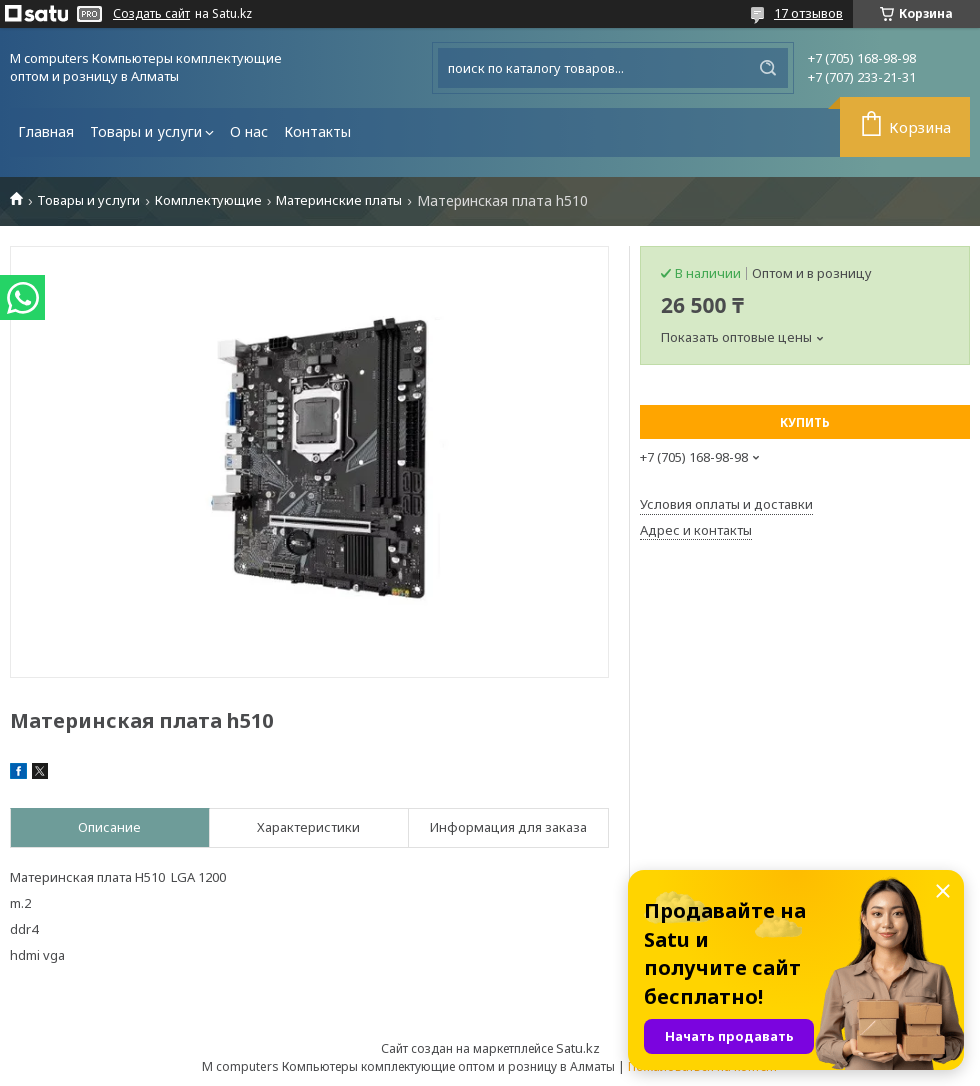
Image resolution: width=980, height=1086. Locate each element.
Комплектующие (208, 200)
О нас (249, 131)
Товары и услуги (146, 131)
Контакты (317, 131)
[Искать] (768, 68)
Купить (805, 422)
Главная (46, 131)
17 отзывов (808, 13)
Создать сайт (151, 14)
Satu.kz (578, 1048)
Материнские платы (339, 200)
